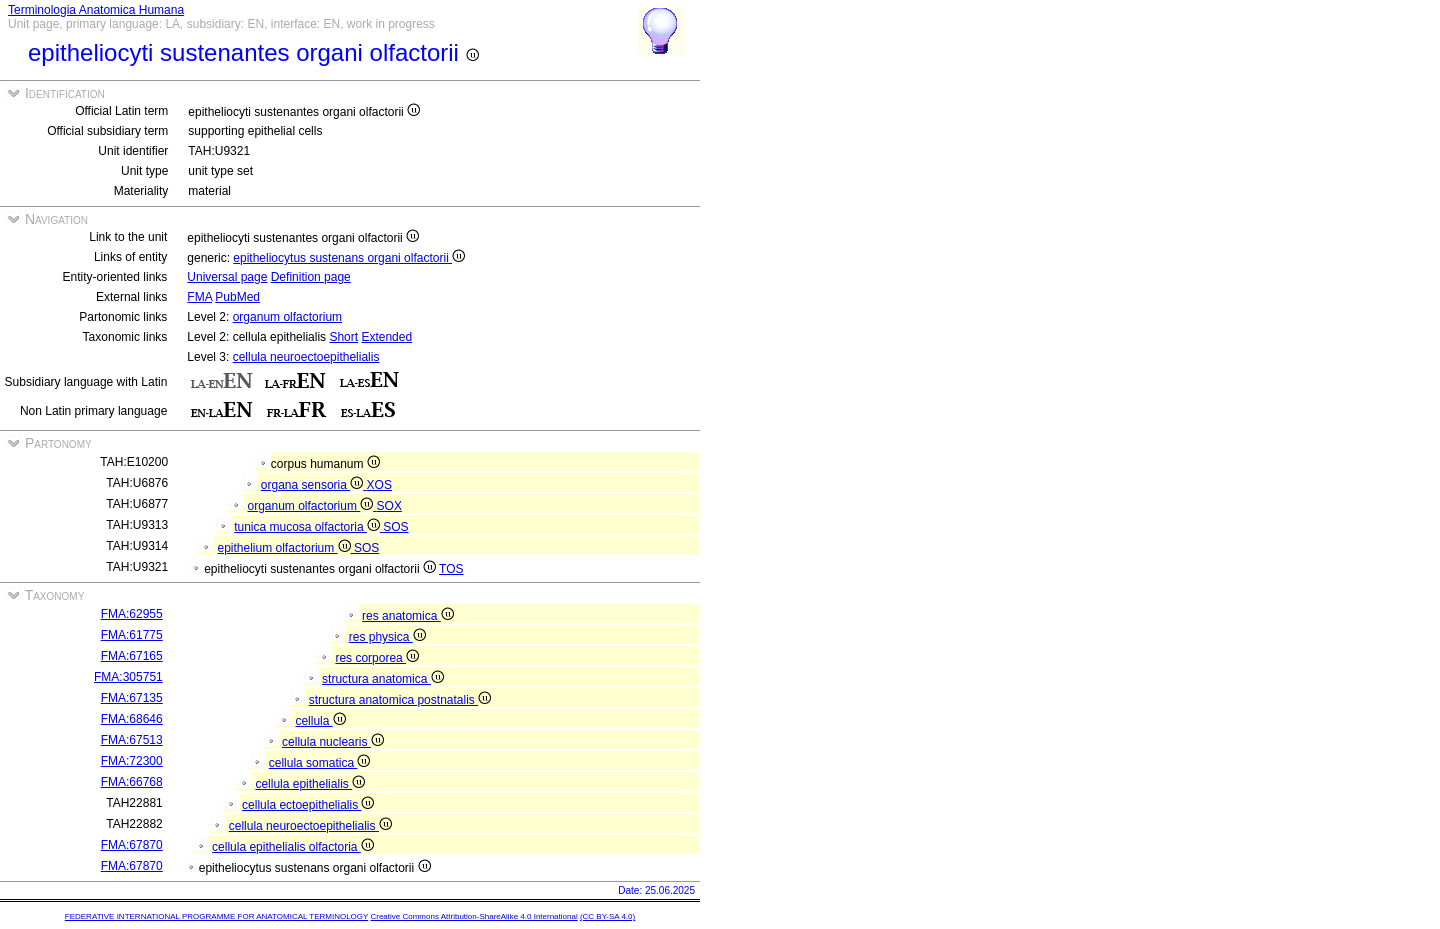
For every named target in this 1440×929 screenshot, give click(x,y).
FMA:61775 (132, 635)
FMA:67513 (132, 740)
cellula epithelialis (310, 784)
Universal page (227, 277)
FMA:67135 (132, 698)
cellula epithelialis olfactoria (293, 847)
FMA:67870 (132, 845)
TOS (451, 569)
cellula (320, 721)
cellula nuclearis (333, 742)
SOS (395, 527)
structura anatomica (383, 679)
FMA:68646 (132, 719)
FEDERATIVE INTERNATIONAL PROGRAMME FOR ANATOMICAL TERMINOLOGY (216, 916)
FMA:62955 (132, 614)
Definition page (311, 277)
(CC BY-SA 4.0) (607, 916)
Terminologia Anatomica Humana (96, 10)
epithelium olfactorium (286, 548)
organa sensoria (314, 485)
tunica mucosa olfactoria (308, 527)
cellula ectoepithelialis (308, 805)
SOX (389, 506)
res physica (387, 637)
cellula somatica (320, 763)
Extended (386, 337)
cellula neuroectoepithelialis (306, 357)
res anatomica (408, 616)
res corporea (377, 658)
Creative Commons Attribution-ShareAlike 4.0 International (473, 916)
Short (343, 337)
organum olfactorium (287, 317)
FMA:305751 (128, 677)
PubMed (237, 297)
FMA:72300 (132, 761)
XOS (379, 485)
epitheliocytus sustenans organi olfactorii (349, 258)
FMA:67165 (132, 656)
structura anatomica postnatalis (400, 700)
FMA (199, 297)
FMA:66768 (132, 782)
